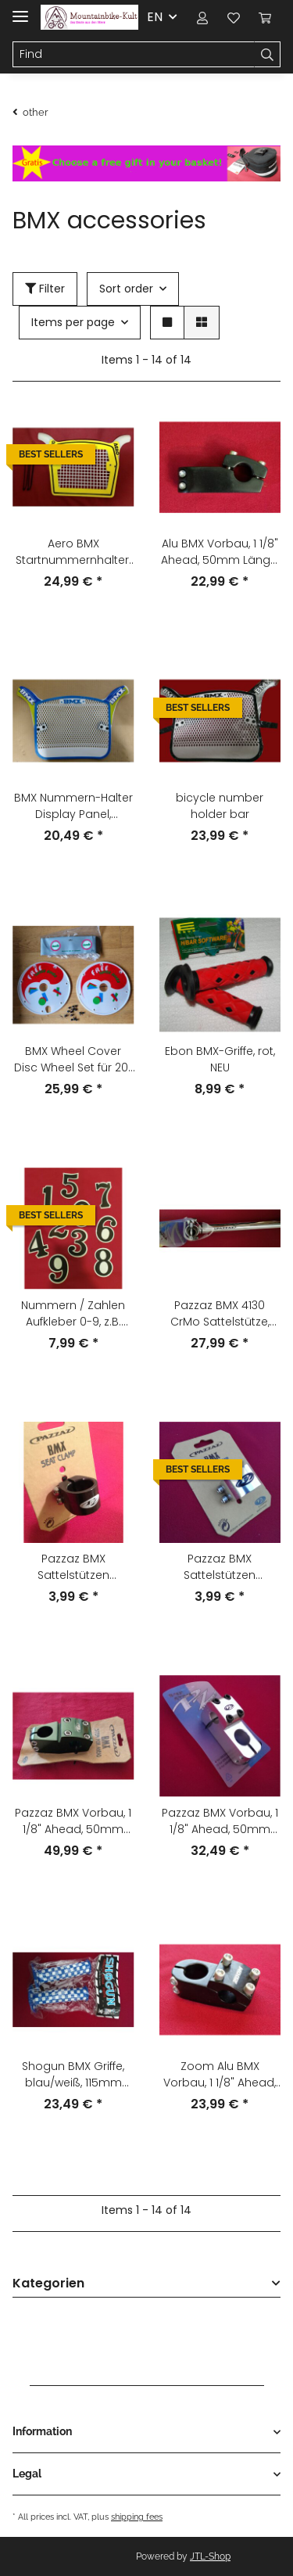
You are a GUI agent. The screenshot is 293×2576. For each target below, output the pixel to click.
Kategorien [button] (48, 2284)
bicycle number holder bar (219, 806)
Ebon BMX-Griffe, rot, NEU (220, 1059)
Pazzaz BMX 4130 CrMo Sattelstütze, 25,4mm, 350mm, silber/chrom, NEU (220, 1313)
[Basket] (264, 17)
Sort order (126, 288)
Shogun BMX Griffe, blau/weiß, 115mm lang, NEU (73, 2074)
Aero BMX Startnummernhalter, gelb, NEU (73, 552)
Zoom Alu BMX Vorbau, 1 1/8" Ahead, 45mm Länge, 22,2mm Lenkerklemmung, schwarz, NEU (219, 2074)
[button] (202, 17)
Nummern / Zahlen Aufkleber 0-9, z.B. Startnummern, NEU (73, 1313)
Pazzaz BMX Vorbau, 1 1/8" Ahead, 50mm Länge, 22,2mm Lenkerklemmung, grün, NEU (73, 1821)
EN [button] (155, 17)
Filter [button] (45, 288)
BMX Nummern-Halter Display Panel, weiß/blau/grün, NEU (73, 806)
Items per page (73, 322)
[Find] (134, 54)
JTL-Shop (210, 2556)
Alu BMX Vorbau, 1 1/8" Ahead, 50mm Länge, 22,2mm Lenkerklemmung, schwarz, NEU (220, 552)
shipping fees (137, 2516)
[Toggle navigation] (20, 10)
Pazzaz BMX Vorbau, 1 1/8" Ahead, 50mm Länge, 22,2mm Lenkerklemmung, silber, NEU (220, 1821)
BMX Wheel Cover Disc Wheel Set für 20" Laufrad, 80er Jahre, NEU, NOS (73, 1059)
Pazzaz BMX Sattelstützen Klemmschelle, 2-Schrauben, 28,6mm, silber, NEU (219, 1567)
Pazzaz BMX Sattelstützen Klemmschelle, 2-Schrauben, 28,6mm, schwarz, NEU (73, 1567)
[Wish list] (233, 17)
